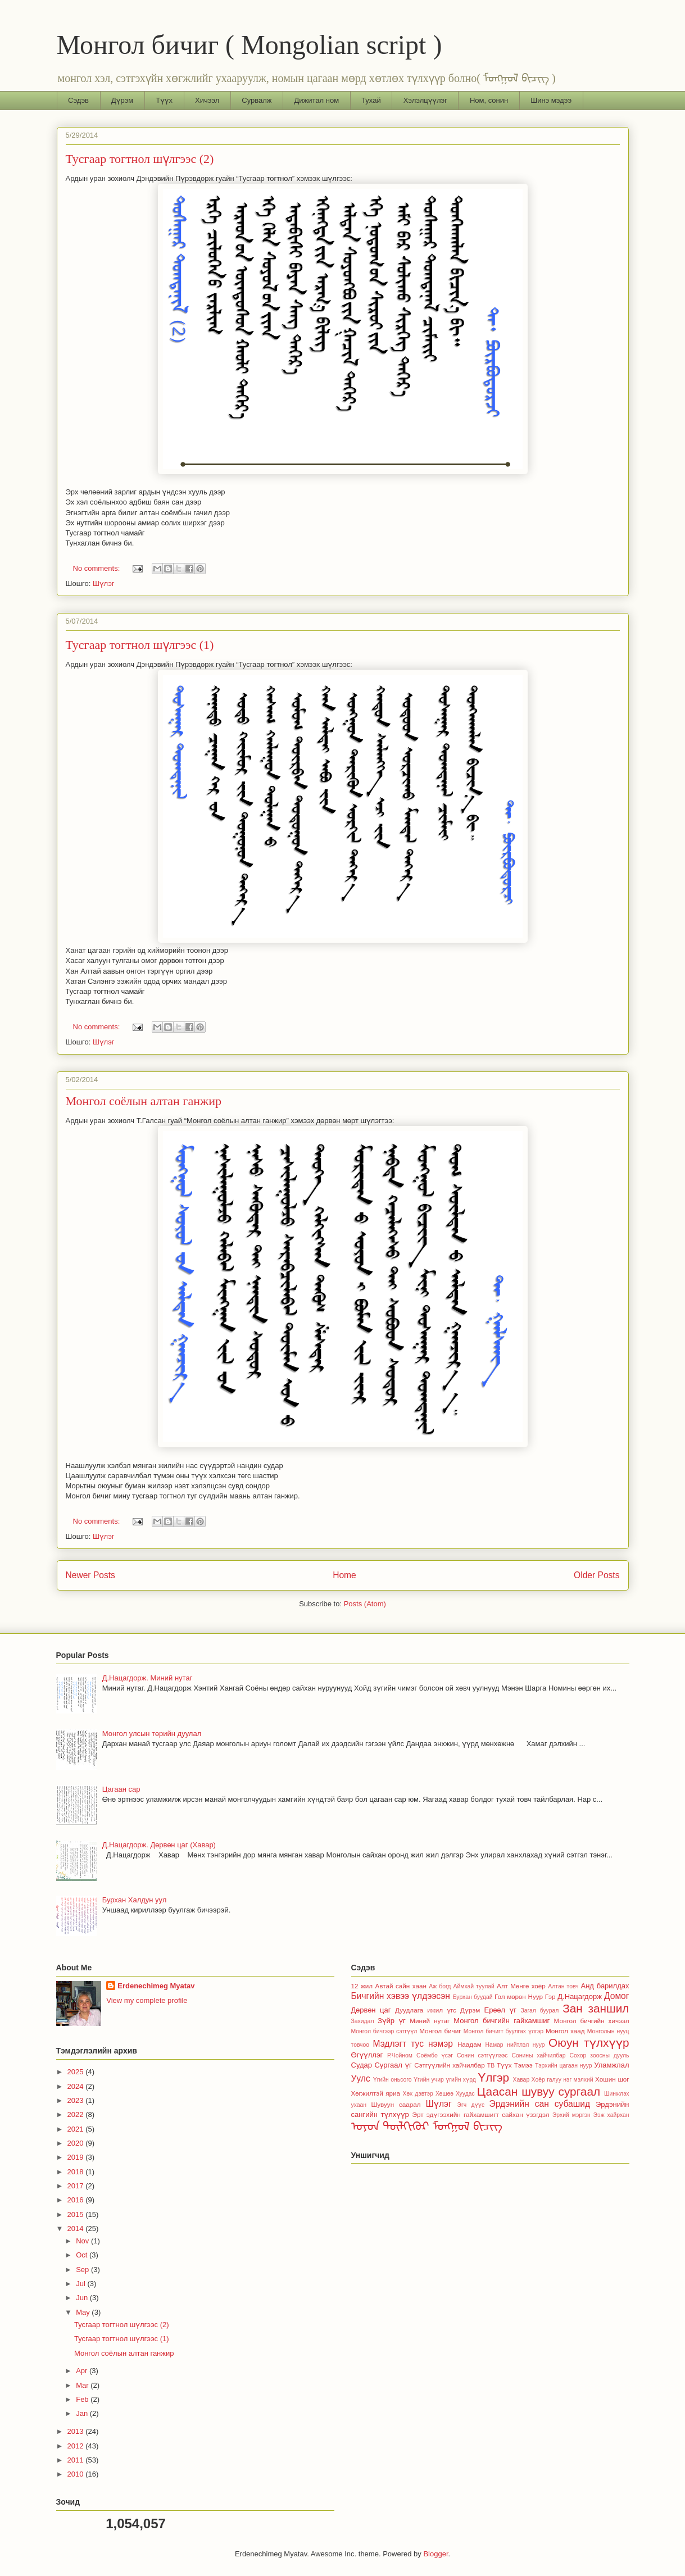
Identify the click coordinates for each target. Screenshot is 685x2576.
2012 (76, 2446)
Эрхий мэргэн (571, 2115)
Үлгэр (493, 2077)
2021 (76, 2129)
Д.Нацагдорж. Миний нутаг (147, 1678)
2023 (76, 2100)
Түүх (164, 100)
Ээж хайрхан (611, 2115)
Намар (494, 2045)
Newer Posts (90, 1575)
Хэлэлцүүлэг (425, 100)
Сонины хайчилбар (538, 2055)
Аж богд (440, 1986)
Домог (616, 1996)
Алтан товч (563, 1986)
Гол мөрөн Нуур (519, 1996)
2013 (76, 2431)
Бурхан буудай (473, 1997)
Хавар (521, 2080)
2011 (76, 2460)
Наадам (469, 2044)
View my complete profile (146, 2000)
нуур (539, 2045)
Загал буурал (539, 2010)
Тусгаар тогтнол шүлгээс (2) (140, 159)
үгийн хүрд (461, 2080)
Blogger (435, 2554)
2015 (76, 2214)
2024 (76, 2086)
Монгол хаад (565, 2030)
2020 (76, 2143)
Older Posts (596, 1575)
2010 (76, 2474)
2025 (76, 2072)
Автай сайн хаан (401, 1985)
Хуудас (465, 2094)
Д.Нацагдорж (579, 1996)
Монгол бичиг (440, 2030)
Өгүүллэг (367, 2055)
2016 (76, 2200)
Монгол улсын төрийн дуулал (152, 1733)
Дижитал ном (316, 100)
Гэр (550, 1996)
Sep (83, 2269)
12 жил (362, 1985)
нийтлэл (518, 2045)
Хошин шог (612, 2079)
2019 (76, 2157)
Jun (83, 2297)
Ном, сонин (489, 100)
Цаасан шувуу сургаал (538, 2091)
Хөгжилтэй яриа (376, 2093)
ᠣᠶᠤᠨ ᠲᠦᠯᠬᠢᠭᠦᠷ (390, 2126)
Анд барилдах (605, 1986)
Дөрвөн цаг (371, 2010)
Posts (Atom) (365, 1604)
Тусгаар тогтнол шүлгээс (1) (140, 645)
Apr (82, 2370)
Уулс (360, 2078)
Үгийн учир (429, 2080)
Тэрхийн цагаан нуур (563, 2065)
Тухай (371, 100)
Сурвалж (256, 100)
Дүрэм (122, 100)
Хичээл (207, 100)
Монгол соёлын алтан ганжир (143, 1101)
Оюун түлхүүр (588, 2042)
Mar (83, 2385)
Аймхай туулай (474, 1986)
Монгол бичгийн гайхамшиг (501, 2020)
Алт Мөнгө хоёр (521, 1985)
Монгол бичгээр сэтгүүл (384, 2031)
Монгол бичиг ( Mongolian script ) (249, 45)
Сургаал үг (392, 2065)
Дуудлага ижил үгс (425, 2010)
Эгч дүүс (471, 2105)
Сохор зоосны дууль (599, 2055)
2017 (76, 2186)
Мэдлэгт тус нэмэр (413, 2043)
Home (344, 1575)
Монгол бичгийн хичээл (591, 2020)
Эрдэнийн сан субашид (540, 2104)
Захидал (362, 2021)
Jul (81, 2283)
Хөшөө (444, 2094)
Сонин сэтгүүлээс (482, 2055)
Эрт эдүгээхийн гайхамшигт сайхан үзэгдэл (481, 2114)
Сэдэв (78, 100)
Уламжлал (611, 2065)
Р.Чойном (399, 2055)
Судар (362, 2065)
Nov (83, 2241)
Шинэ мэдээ (550, 100)
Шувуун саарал (396, 2104)
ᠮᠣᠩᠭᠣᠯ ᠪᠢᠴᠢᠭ (467, 2126)
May (84, 2312)
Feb (83, 2399)
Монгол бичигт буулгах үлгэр (503, 2031)
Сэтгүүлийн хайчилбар (449, 2065)
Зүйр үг (392, 2020)
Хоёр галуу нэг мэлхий (562, 2080)
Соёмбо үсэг (434, 2055)
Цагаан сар (121, 1789)
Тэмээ (523, 2065)
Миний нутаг (430, 2020)
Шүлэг (104, 583)
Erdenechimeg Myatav (155, 1986)
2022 (76, 2114)
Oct (82, 2255)
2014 (76, 2228)
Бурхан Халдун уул (134, 1900)
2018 (76, 2172)
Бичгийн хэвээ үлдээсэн (400, 1996)
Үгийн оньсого (392, 2080)
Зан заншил (595, 2008)
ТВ (491, 2065)
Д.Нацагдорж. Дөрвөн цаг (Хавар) (159, 1845)
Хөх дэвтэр (418, 2094)
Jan (83, 2413)
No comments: (97, 568)
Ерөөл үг (500, 2010)
